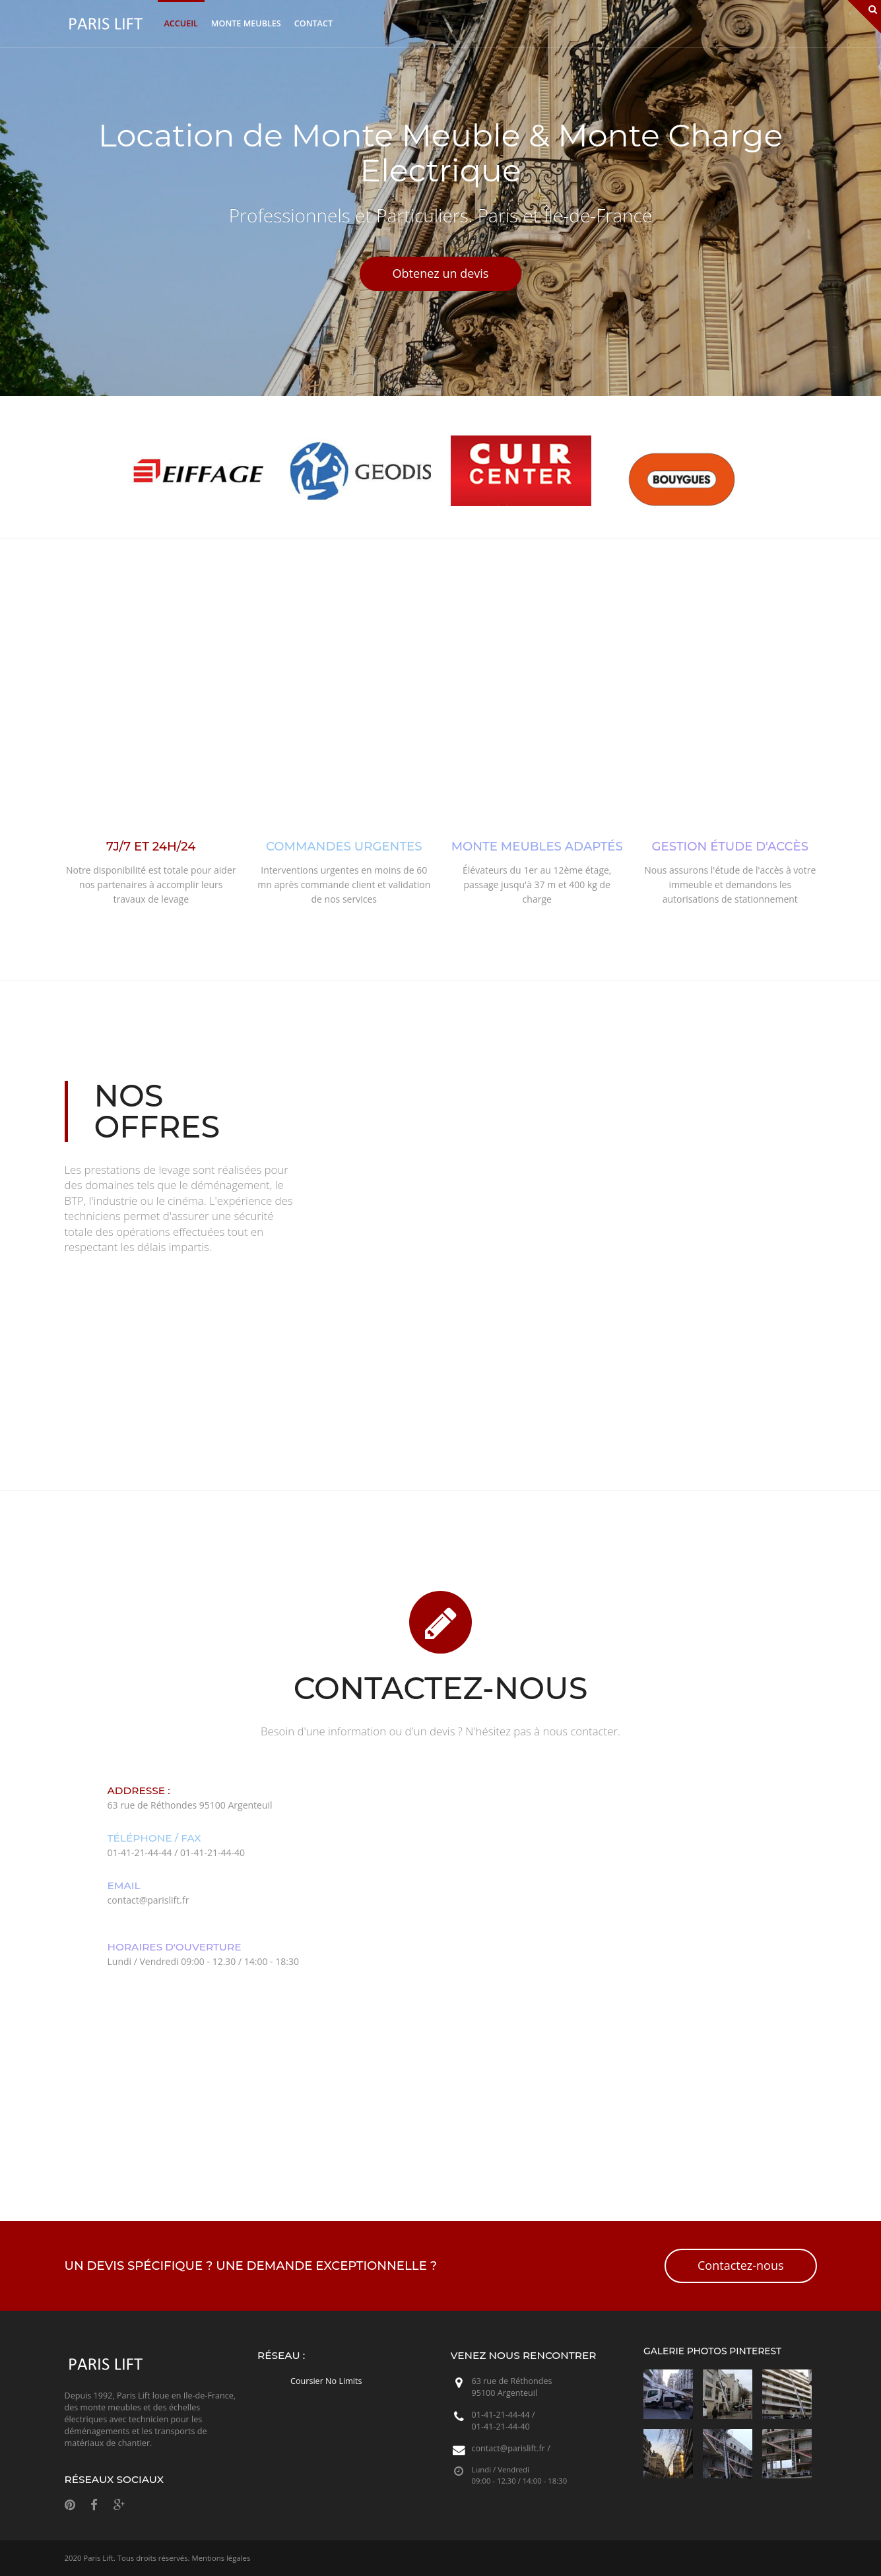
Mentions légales (221, 2558)
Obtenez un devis (441, 273)
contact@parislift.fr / (511, 2448)
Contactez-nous (740, 2265)
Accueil (181, 23)
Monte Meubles (246, 23)
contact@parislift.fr (148, 1900)
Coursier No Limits (326, 2381)
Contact (313, 23)
